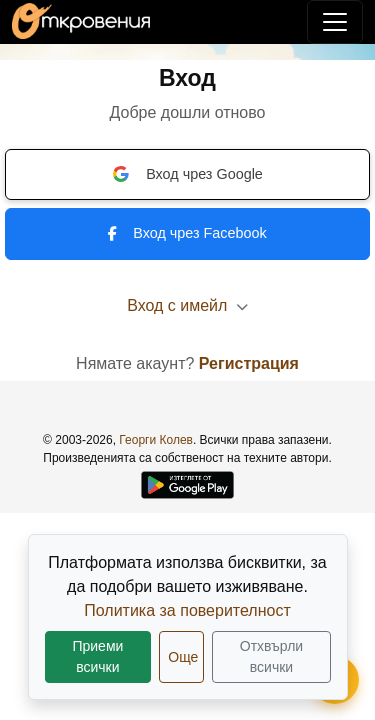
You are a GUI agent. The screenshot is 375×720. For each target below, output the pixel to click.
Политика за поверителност (187, 610)
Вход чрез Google (187, 174)
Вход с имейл (187, 305)
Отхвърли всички (271, 656)
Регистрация (249, 363)
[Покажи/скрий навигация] (335, 22)
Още (183, 657)
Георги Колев (156, 440)
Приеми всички (97, 656)
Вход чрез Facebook (187, 233)
